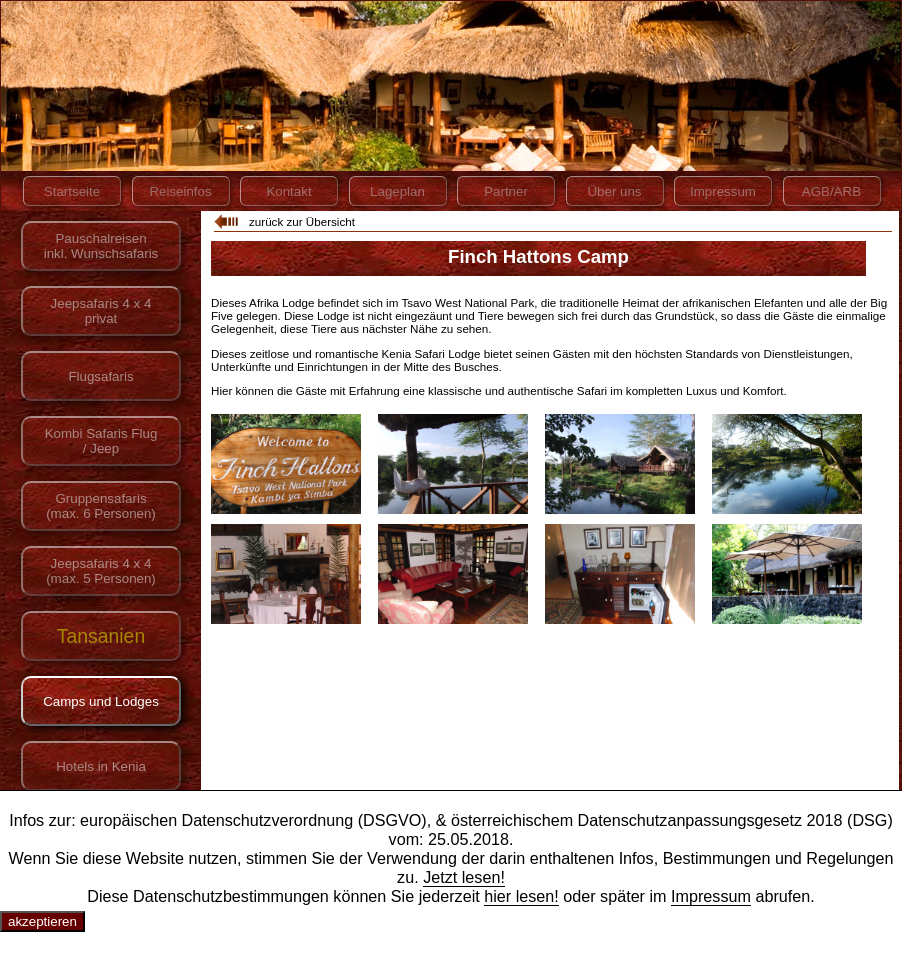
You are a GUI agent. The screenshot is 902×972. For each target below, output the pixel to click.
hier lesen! (521, 896)
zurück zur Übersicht (302, 221)
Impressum (711, 896)
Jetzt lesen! (464, 877)
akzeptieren (42, 921)
